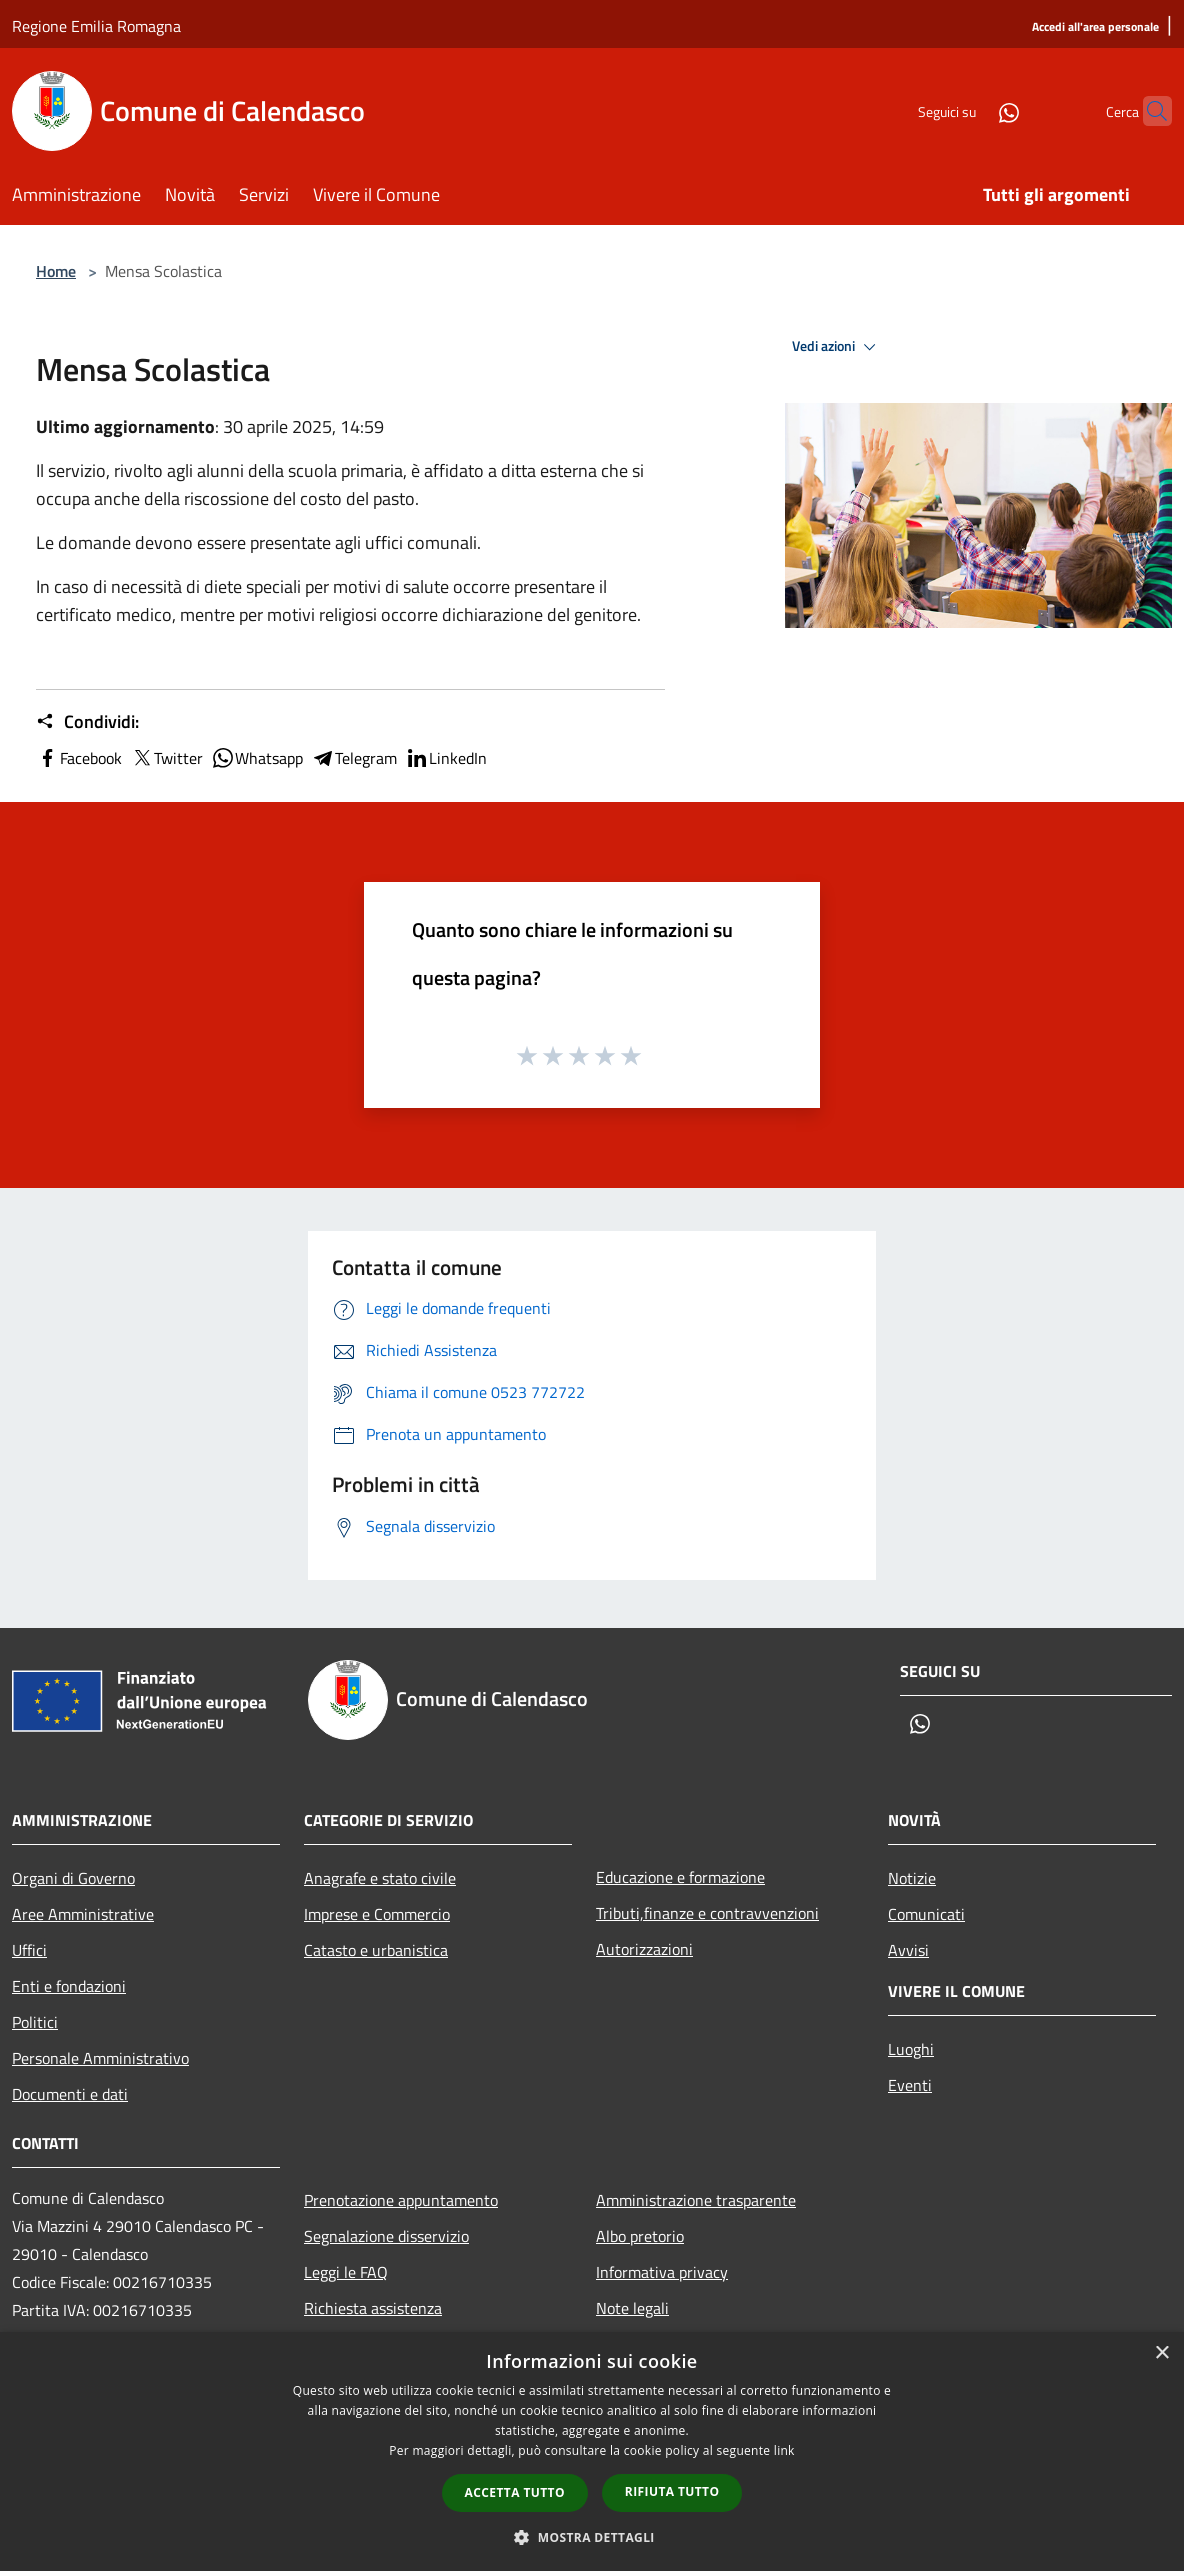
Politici (35, 2022)
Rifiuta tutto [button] (672, 2491)
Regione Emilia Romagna (96, 26)
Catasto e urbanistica (376, 1950)
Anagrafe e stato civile (380, 1878)
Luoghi (911, 2049)
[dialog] (592, 2451)
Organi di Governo (73, 1878)
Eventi (910, 2085)
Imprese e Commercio (377, 1914)
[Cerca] (1148, 111)
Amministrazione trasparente (696, 2200)
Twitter (166, 758)
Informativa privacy (662, 2272)
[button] (592, 2537)
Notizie (912, 1878)
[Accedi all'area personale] (1095, 27)
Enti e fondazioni (69, 1986)
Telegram (354, 758)
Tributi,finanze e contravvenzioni (707, 1913)
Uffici (29, 1950)
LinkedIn (446, 758)
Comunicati (926, 1914)
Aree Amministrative (83, 1914)
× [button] (1161, 2353)
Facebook (79, 758)
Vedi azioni (837, 347)
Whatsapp (257, 758)
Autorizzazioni (644, 1949)
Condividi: (87, 722)
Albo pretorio (640, 2236)
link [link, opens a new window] (784, 2450)
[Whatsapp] (970, 110)
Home (56, 271)
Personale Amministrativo (100, 2058)
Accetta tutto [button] (515, 2492)
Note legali (632, 2308)
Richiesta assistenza (373, 2308)
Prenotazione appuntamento (401, 2200)
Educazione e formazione (680, 1877)
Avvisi (908, 1950)
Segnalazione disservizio (386, 2236)
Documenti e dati (70, 2094)
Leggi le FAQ (346, 2272)
